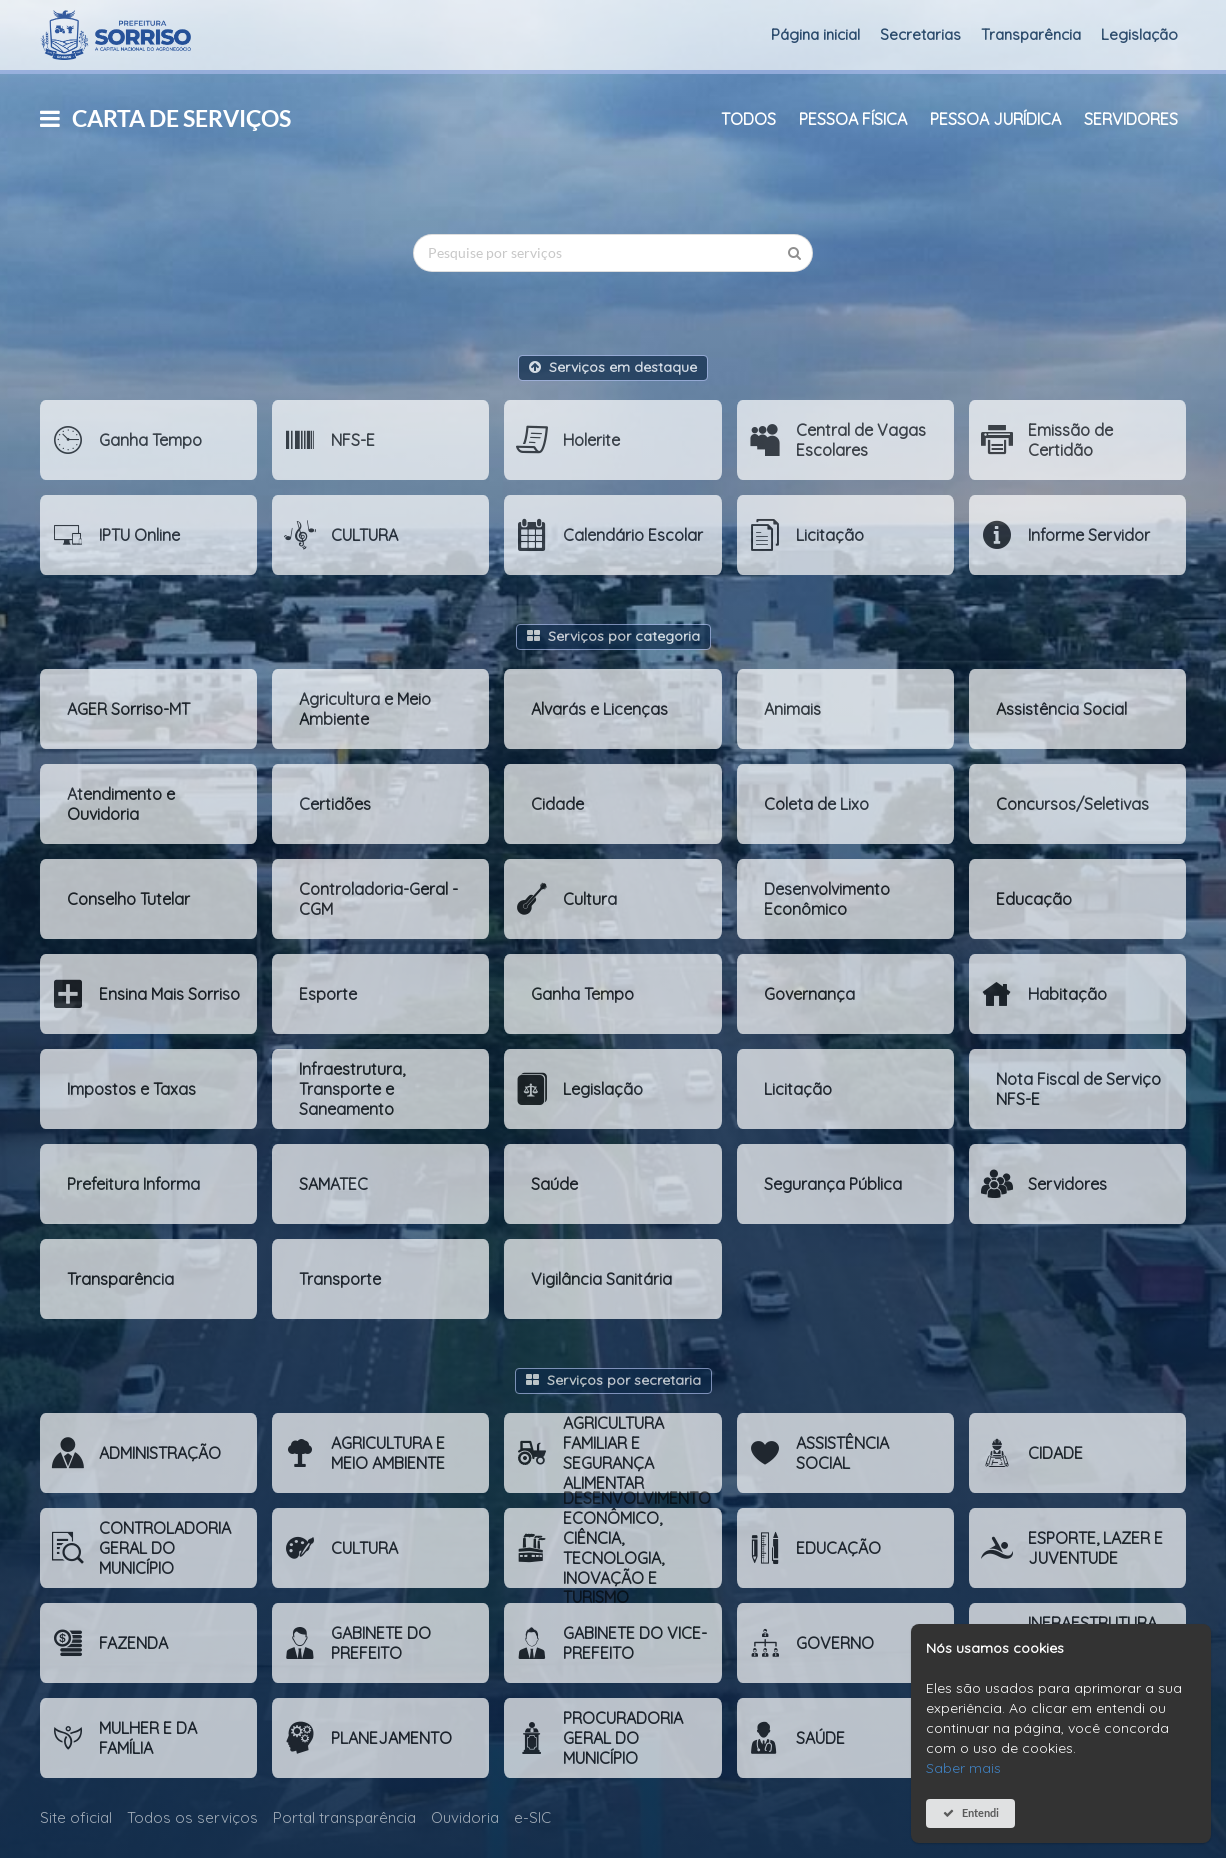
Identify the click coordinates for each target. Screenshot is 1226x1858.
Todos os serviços (192, 1817)
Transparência (1031, 34)
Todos (748, 119)
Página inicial (815, 34)
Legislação (1139, 34)
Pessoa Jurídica (995, 119)
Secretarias (920, 34)
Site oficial (76, 1817)
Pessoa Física (853, 119)
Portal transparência (344, 1817)
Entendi (980, 1812)
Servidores (1131, 119)
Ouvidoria (465, 1817)
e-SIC (532, 1817)
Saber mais (963, 1768)
